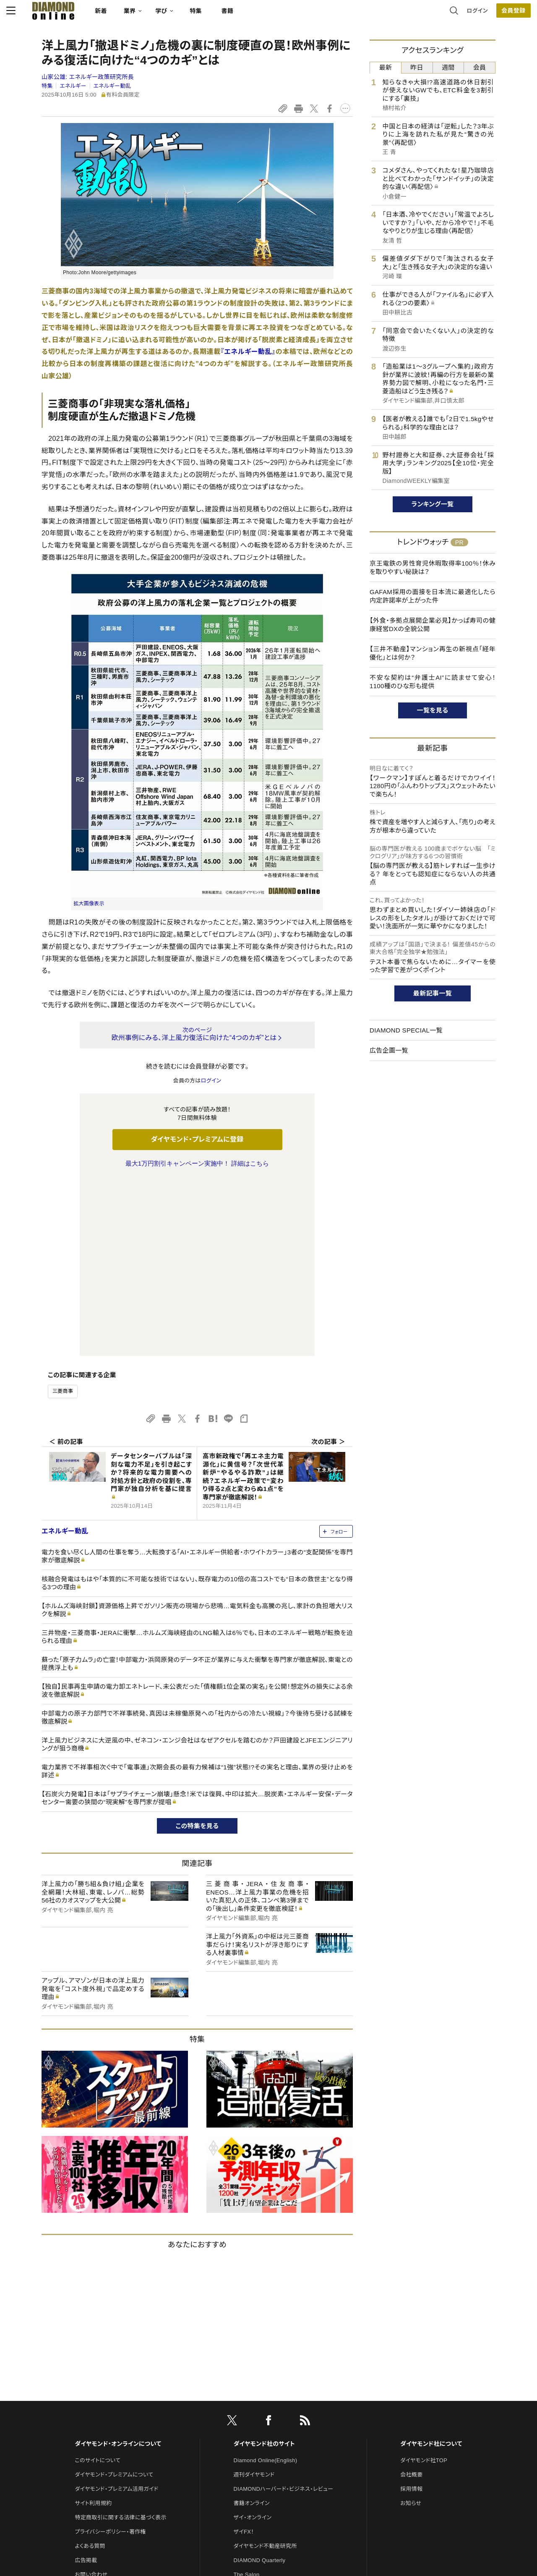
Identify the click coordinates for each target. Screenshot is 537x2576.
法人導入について (96, 2412)
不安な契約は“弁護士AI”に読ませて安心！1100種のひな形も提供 (432, 681)
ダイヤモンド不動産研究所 (265, 2369)
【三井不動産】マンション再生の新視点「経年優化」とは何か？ (432, 653)
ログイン (442, 14)
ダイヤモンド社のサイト (264, 2267)
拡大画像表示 (88, 904)
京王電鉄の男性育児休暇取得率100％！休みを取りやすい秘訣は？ (432, 567)
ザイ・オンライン (253, 2341)
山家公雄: (88, 76)
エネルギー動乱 (112, 86)
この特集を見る (197, 1649)
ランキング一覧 (433, 504)
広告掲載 (86, 2384)
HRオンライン (250, 2412)
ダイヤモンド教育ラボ (259, 2441)
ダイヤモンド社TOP (423, 2284)
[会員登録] (478, 15)
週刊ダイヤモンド (254, 2298)
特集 (231, 15)
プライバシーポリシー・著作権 (110, 2355)
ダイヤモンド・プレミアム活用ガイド (116, 2312)
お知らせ (410, 2327)
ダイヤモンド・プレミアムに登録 (197, 1139)
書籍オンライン (252, 2327)
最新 (385, 67)
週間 (448, 67)
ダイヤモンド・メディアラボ (265, 2455)
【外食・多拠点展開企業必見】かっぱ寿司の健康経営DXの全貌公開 (432, 624)
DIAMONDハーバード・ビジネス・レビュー (284, 2312)
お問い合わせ (91, 2398)
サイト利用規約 (93, 2327)
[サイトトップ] (80, 14)
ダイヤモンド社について (431, 2267)
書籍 (262, 15)
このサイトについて (97, 2284)
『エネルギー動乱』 (248, 351)
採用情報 (411, 2312)
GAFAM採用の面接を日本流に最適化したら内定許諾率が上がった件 (432, 596)
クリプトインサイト (255, 2427)
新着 (136, 15)
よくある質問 (90, 2369)
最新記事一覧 (432, 993)
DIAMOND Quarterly (260, 2384)
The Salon (247, 2398)
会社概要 (411, 2298)
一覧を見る (432, 710)
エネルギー (73, 86)
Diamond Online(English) (265, 2284)
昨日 (416, 67)
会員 (479, 67)
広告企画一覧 (389, 1050)
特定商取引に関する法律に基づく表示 (120, 2341)
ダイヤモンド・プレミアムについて (114, 2298)
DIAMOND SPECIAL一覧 (406, 1030)
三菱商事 (62, 1215)
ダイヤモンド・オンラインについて (118, 2267)
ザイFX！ (244, 2355)
